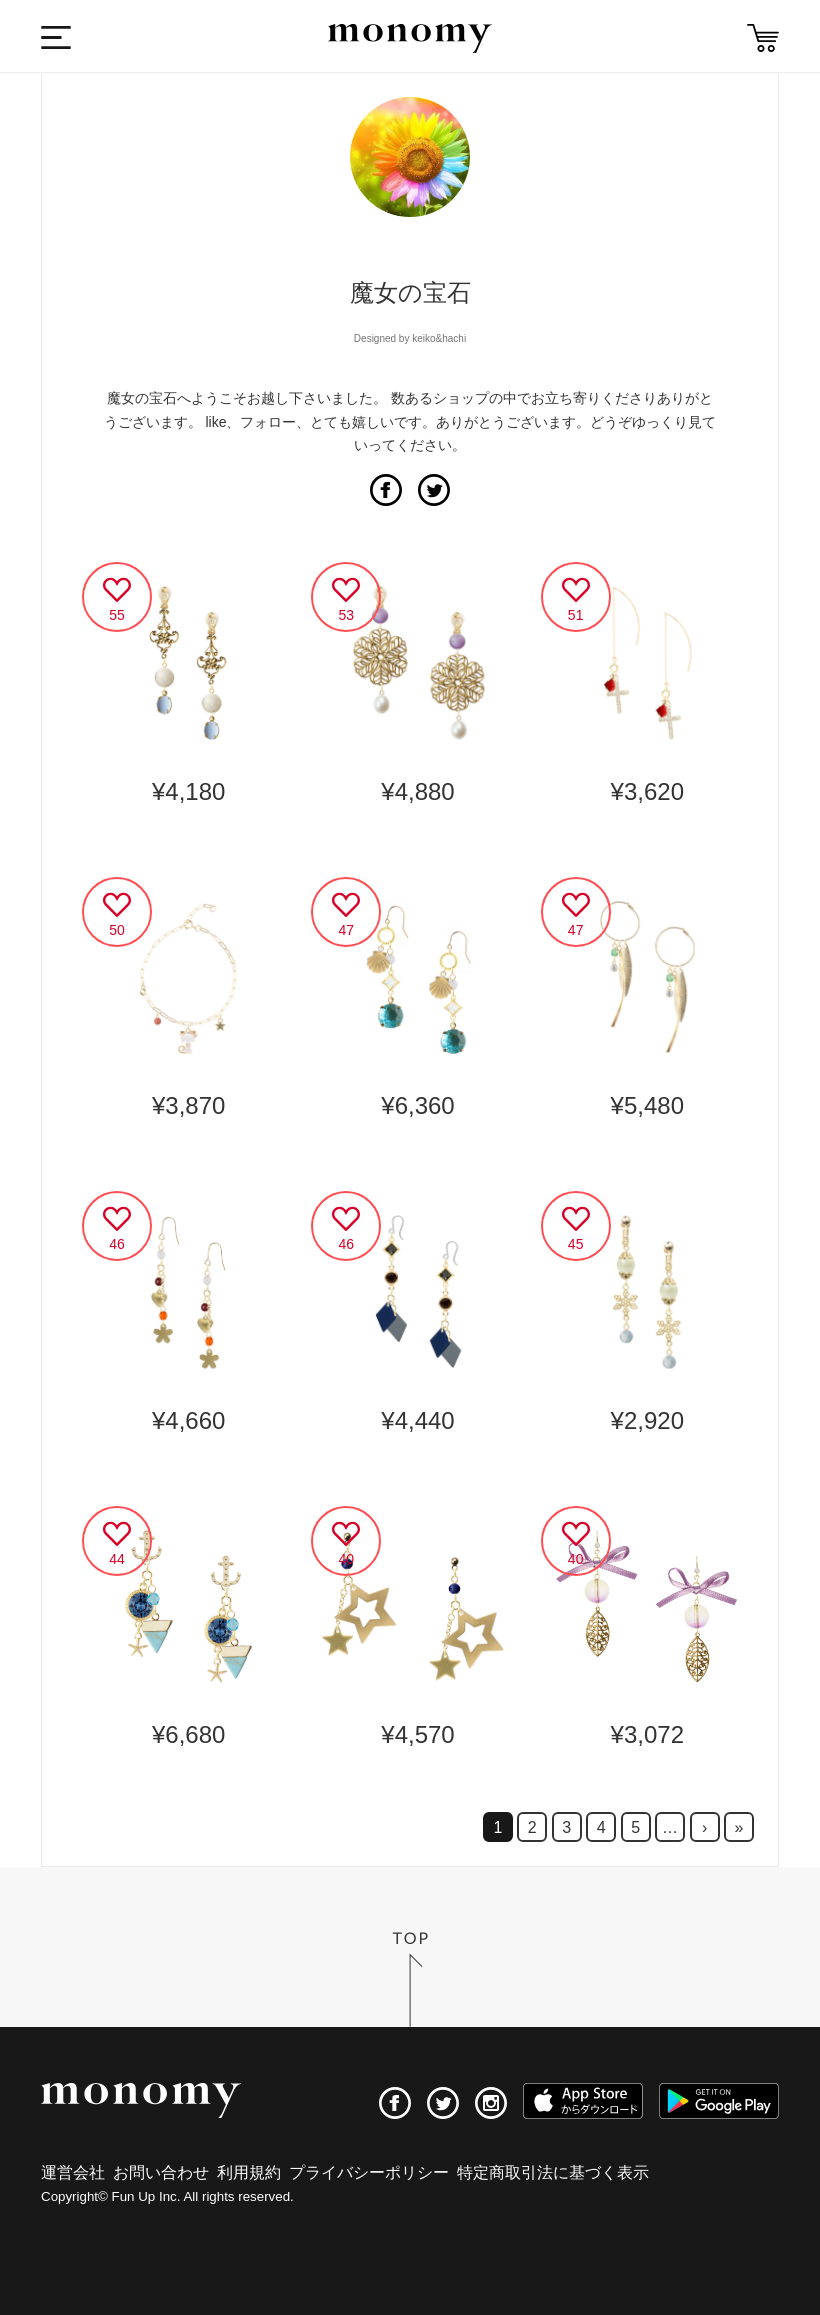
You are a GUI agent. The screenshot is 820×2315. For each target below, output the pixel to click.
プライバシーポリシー (369, 2172)
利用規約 (249, 2172)
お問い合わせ (161, 2172)
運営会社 (73, 2172)
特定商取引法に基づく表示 (553, 2172)
